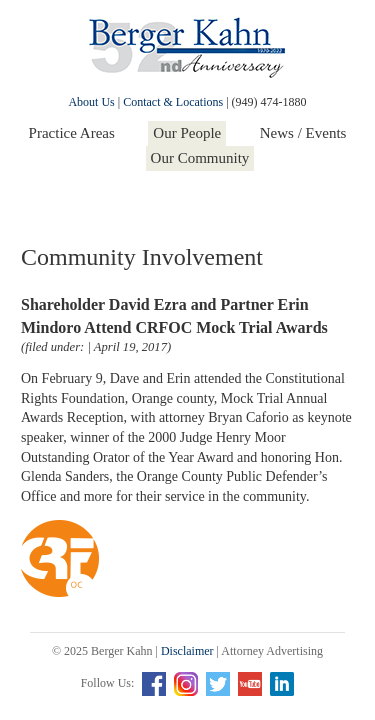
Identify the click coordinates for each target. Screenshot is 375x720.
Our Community (200, 158)
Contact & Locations (173, 102)
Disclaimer (187, 651)
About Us (91, 102)
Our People (187, 133)
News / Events (303, 133)
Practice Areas (72, 133)
